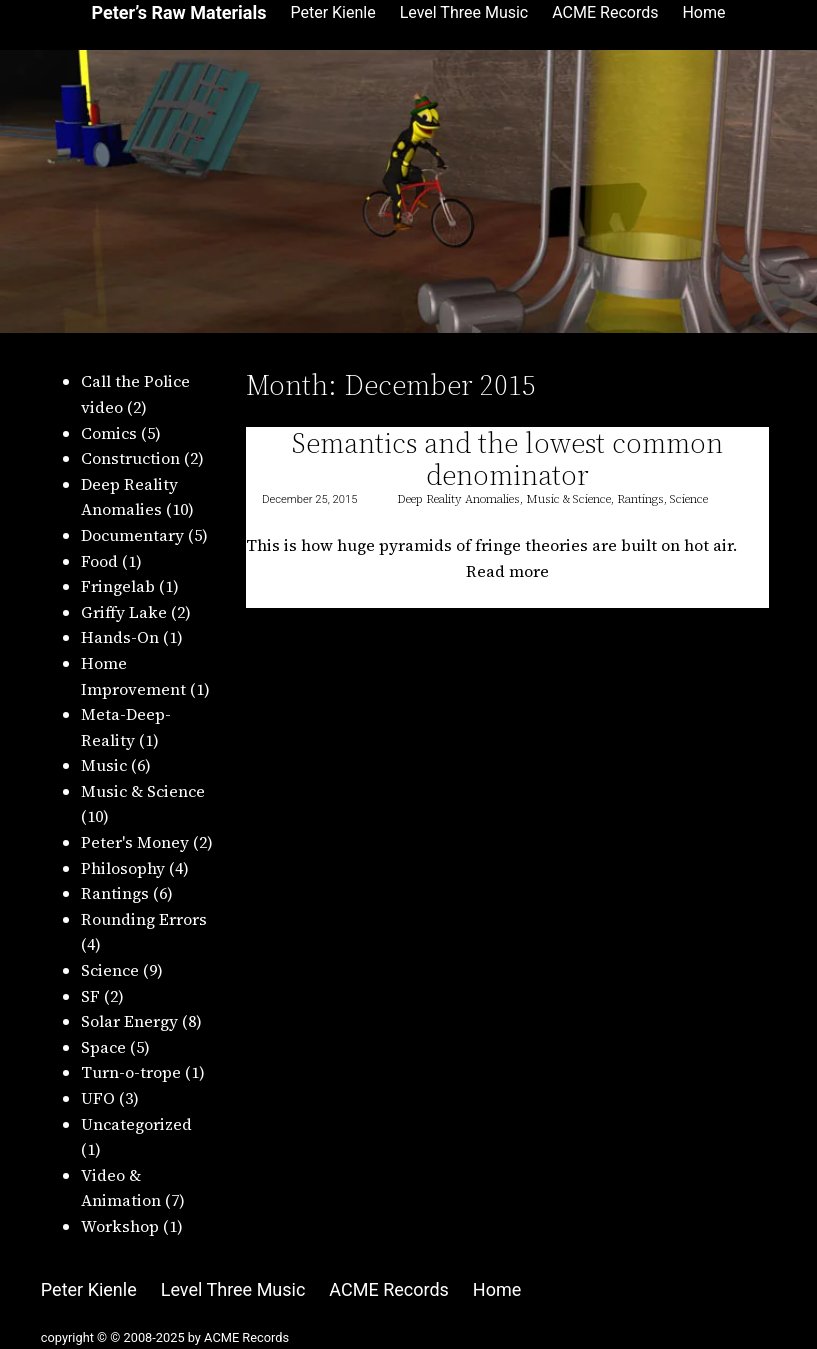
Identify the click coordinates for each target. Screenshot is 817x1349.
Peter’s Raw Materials (178, 12)
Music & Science (143, 791)
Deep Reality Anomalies (458, 499)
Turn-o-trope (131, 1072)
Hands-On (120, 637)
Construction (130, 458)
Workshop (120, 1226)
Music (104, 765)
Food (99, 561)
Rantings (115, 893)
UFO (98, 1098)
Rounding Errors (144, 919)
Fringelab (118, 586)
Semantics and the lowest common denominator (507, 459)
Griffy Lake (124, 612)
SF (90, 996)
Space (103, 1047)
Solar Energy (129, 1021)
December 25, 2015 (309, 499)
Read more (514, 572)
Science (110, 970)
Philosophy (123, 868)
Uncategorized (136, 1124)
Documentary (132, 535)
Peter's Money (135, 842)
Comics (109, 433)
